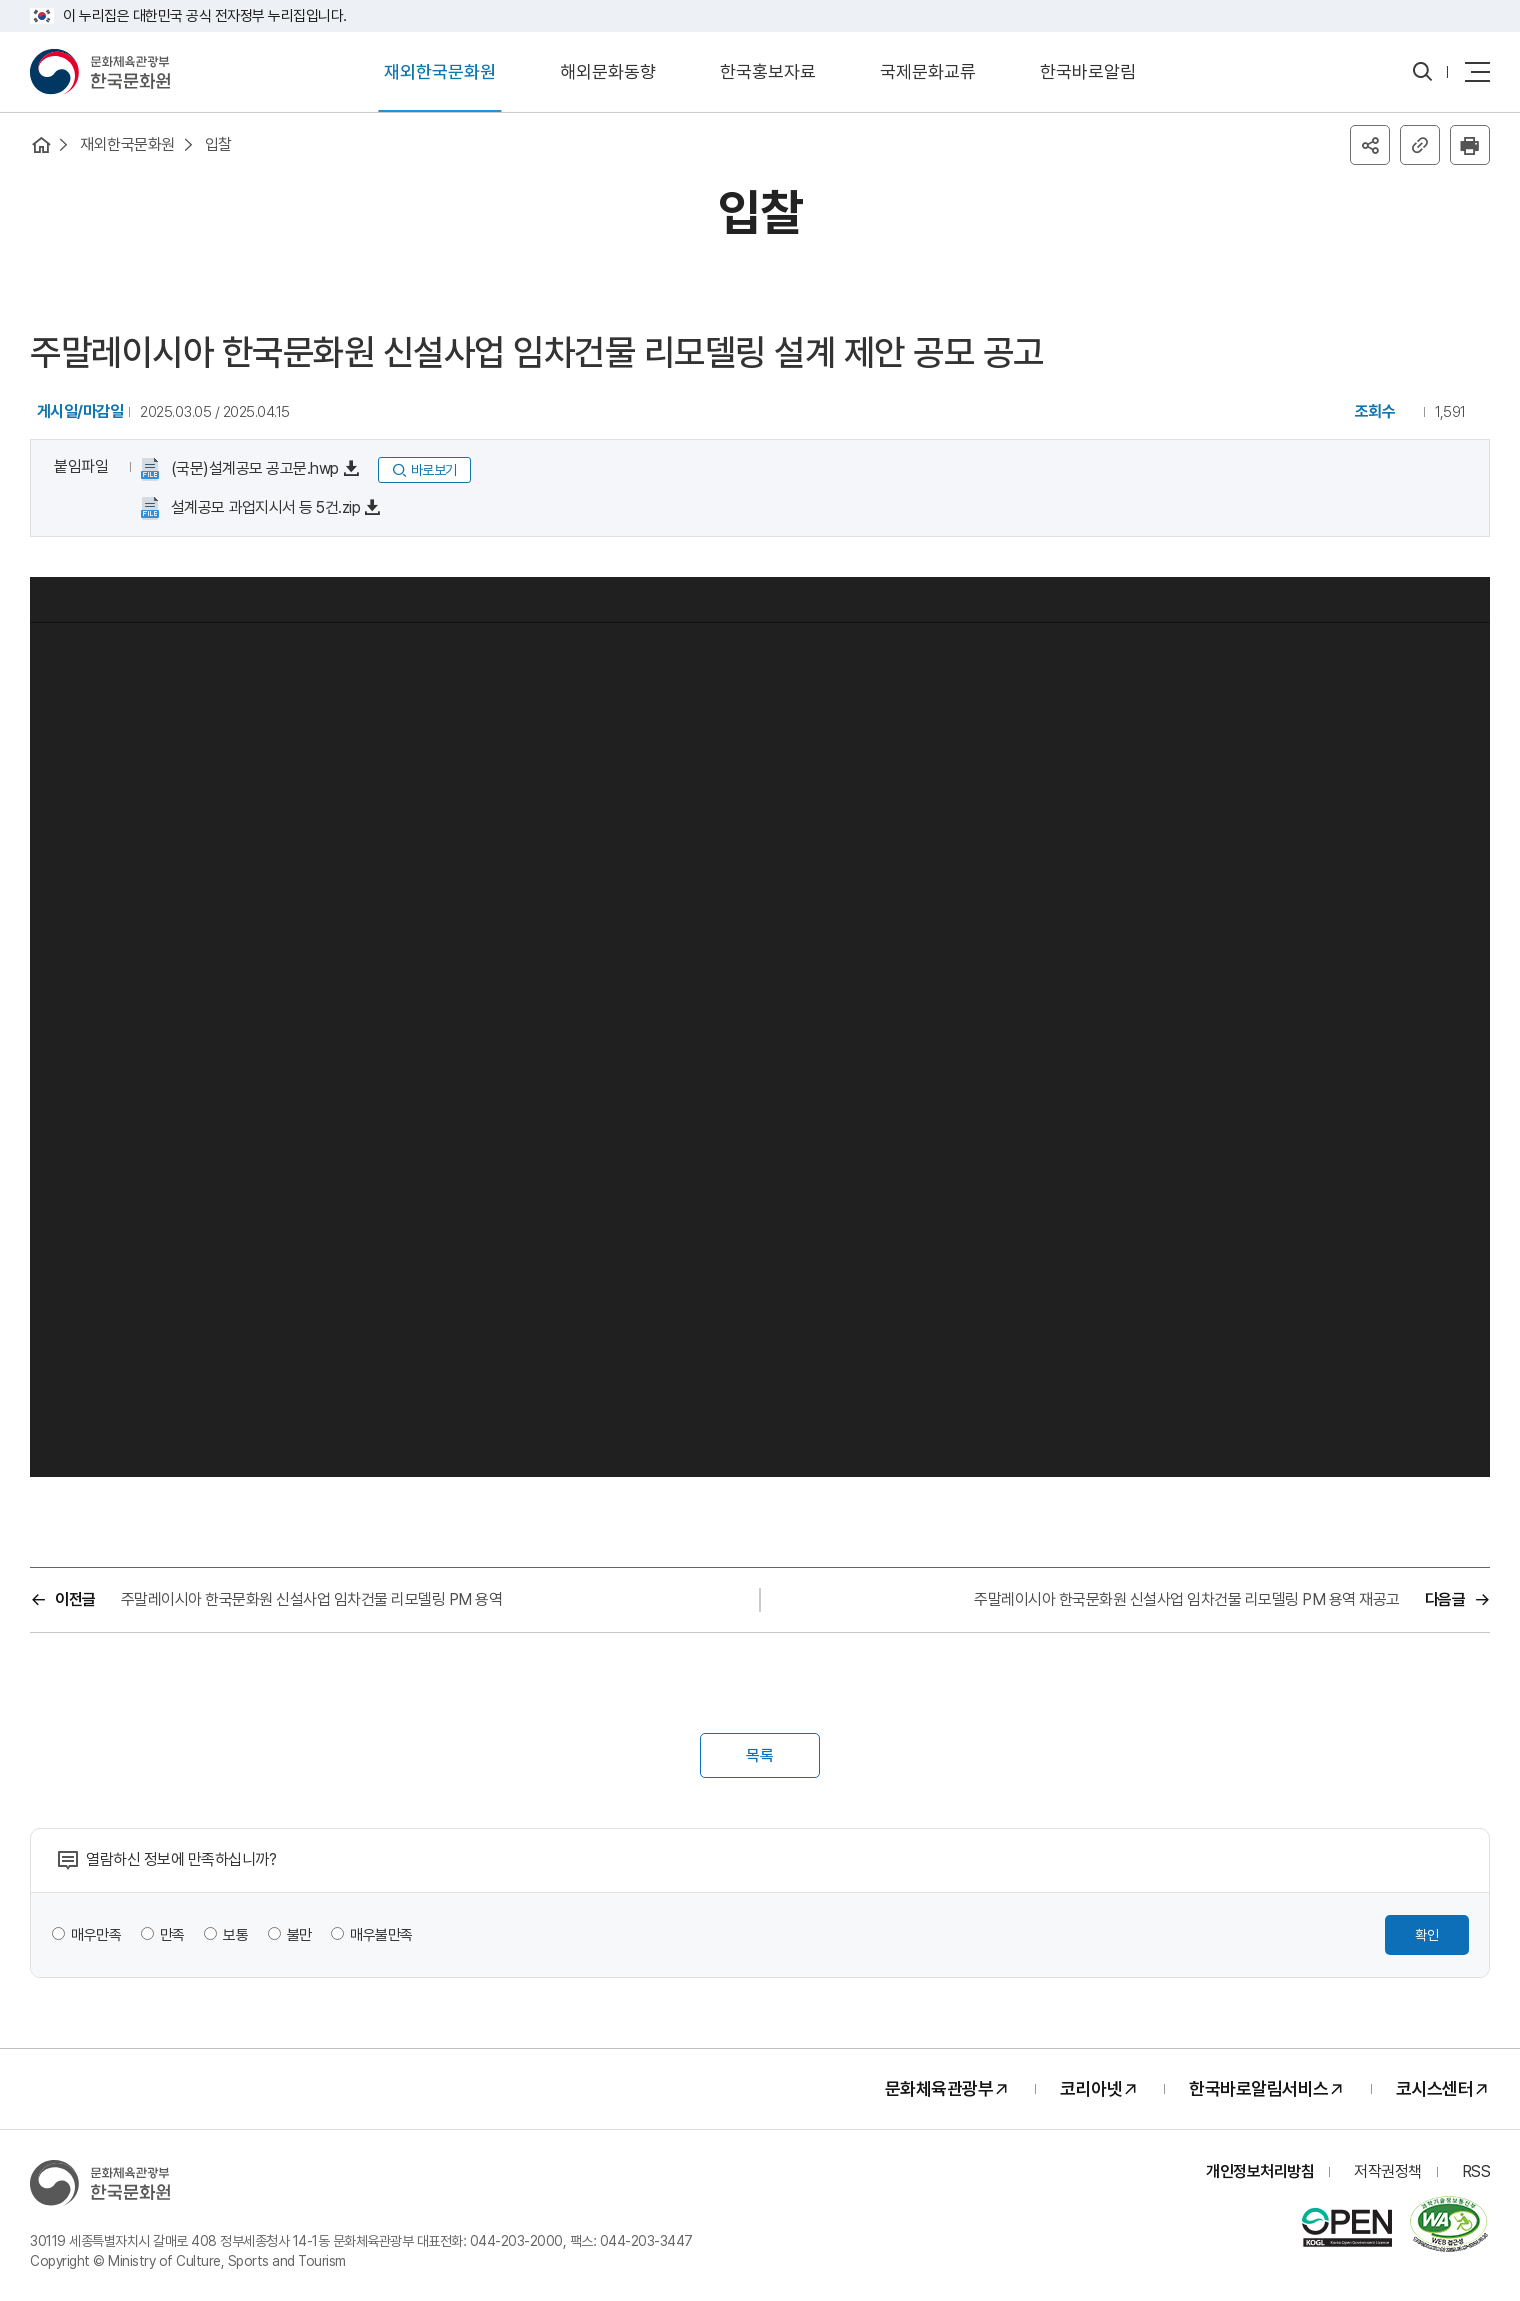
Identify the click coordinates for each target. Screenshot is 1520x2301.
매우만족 (96, 1935)
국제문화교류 (928, 71)
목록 (760, 1755)
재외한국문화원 (440, 71)
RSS (1476, 2171)
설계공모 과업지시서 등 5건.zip (263, 507)
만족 (172, 1935)
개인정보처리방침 (1260, 2171)
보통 (235, 1935)
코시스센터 (1435, 2088)
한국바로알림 (1088, 71)
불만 (299, 1935)
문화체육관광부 (939, 2088)
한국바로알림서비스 (1259, 2088)
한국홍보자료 (768, 71)
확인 (1427, 1935)
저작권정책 (1388, 2171)
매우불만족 (381, 1935)
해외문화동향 (608, 71)
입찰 (218, 144)
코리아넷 (1091, 2088)
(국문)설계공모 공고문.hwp (253, 468)
